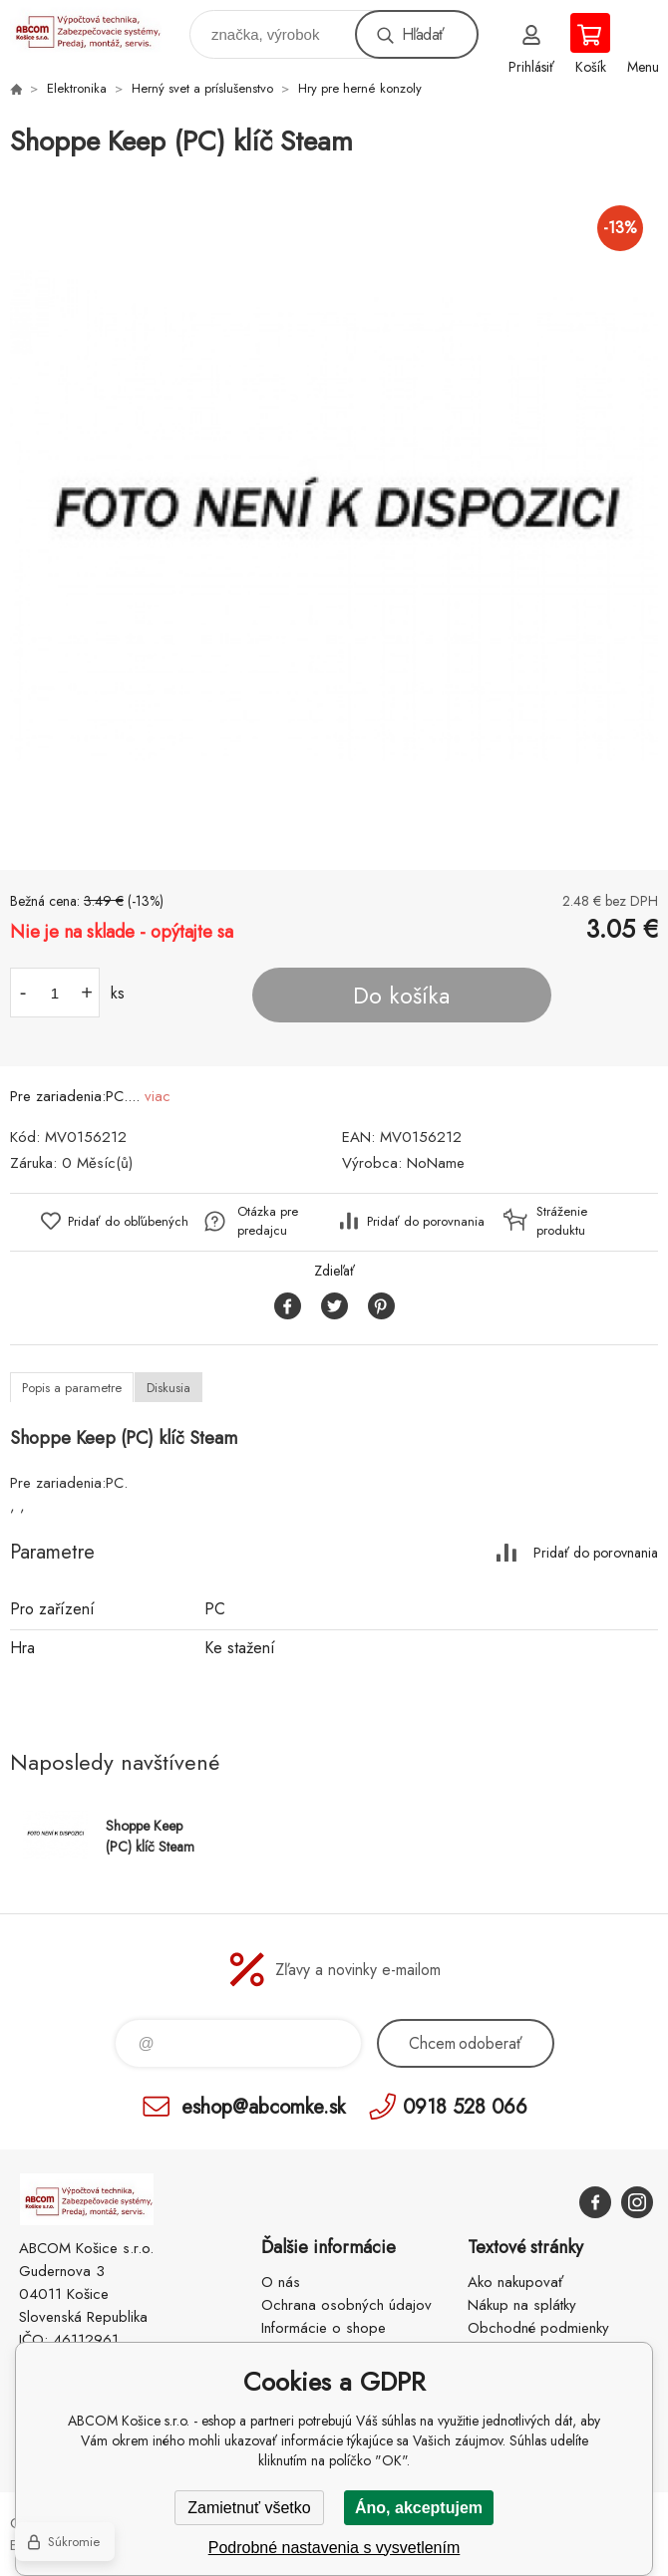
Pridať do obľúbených (128, 1221)
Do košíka (401, 995)
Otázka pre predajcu (267, 1221)
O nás (280, 2282)
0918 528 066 (465, 2106)
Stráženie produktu (561, 1221)
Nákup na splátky (522, 2305)
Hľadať (423, 34)
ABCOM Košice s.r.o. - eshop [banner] (98, 29)
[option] (334, 516)
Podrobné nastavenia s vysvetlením (334, 2547)
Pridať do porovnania (426, 1221)
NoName (436, 1163)
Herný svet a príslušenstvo (202, 88)
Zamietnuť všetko (248, 2507)
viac (157, 1096)
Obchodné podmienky (538, 2328)
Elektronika (77, 88)
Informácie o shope (323, 2328)
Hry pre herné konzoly (360, 88)
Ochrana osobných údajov (346, 2305)
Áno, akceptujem (419, 2507)
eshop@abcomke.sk (263, 2106)
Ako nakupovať (515, 2282)
